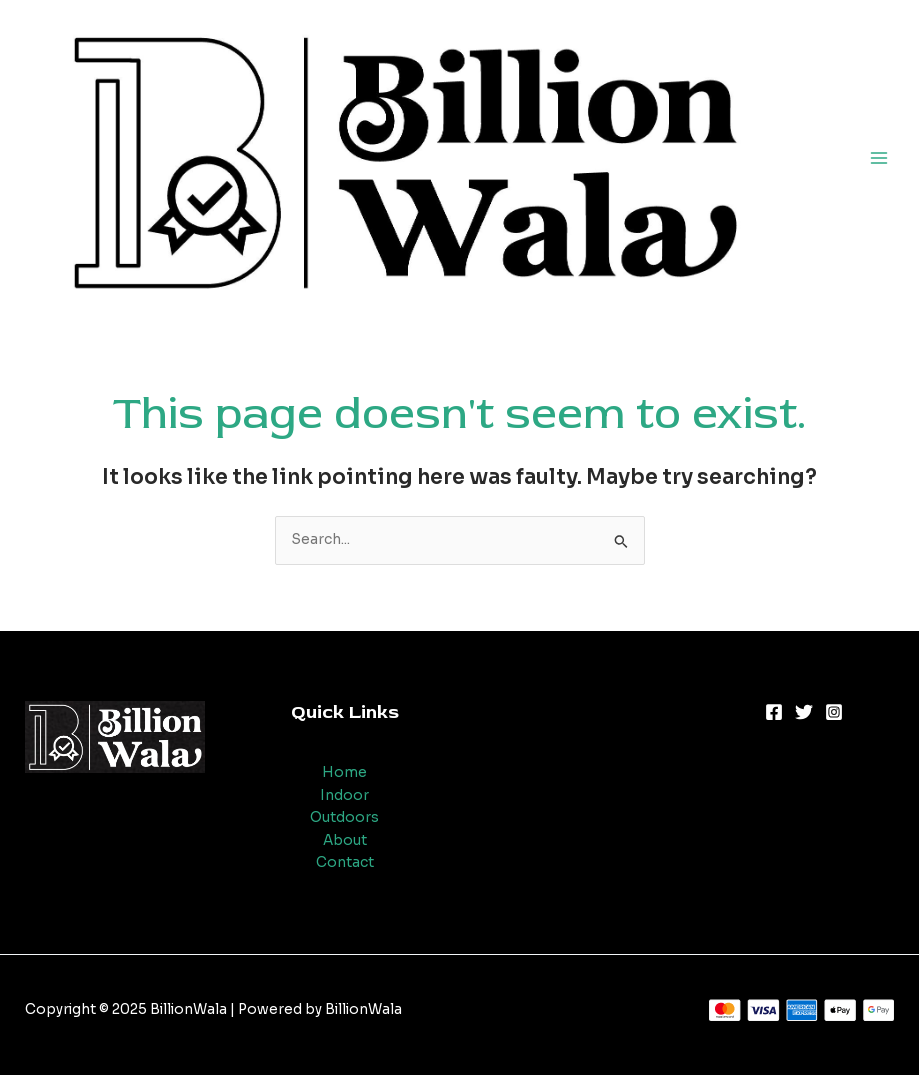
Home (344, 772)
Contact (345, 862)
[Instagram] (834, 712)
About (345, 840)
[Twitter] (804, 712)
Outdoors (344, 817)
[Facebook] (774, 712)
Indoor (344, 795)
